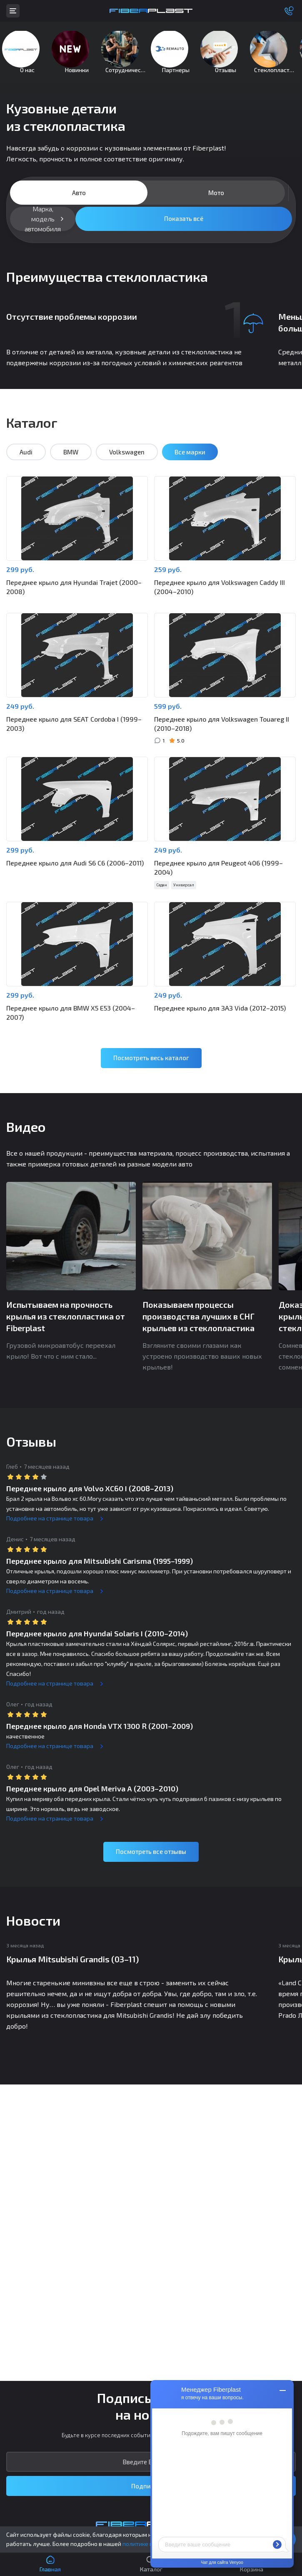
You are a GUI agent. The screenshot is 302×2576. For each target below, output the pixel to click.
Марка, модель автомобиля (43, 231)
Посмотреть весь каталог (151, 1070)
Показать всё (183, 231)
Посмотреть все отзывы (151, 1864)
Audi (26, 464)
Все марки (190, 464)
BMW (70, 464)
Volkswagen (127, 464)
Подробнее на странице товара (49, 1530)
